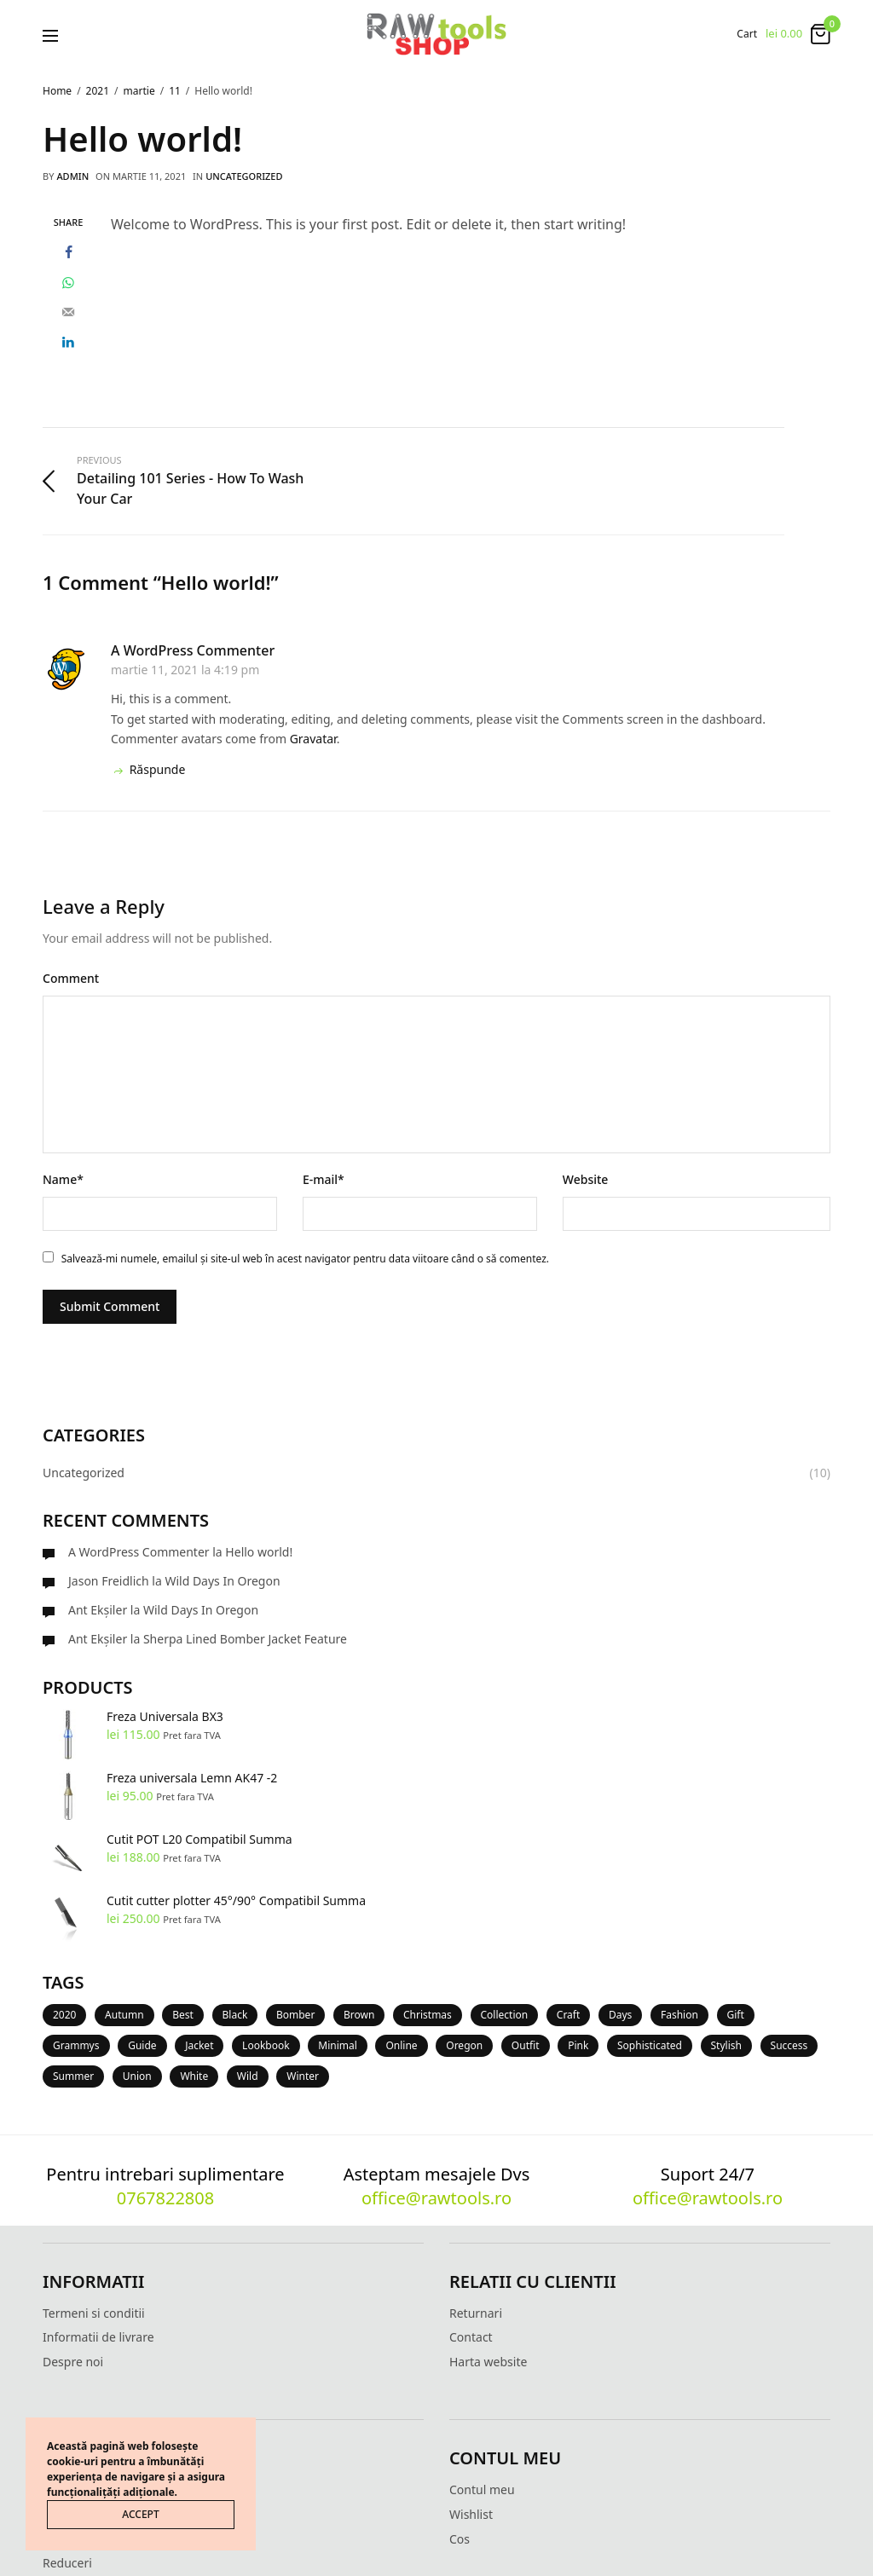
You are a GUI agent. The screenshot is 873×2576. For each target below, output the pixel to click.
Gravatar (313, 739)
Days (620, 2014)
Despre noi (73, 2362)
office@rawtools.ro (436, 2197)
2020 (64, 2014)
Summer (73, 2076)
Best (183, 2014)
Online (401, 2045)
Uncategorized (243, 176)
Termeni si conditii (94, 2313)
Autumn (124, 2014)
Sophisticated (649, 2045)
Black (235, 2014)
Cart (747, 34)
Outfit (526, 2045)
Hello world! (258, 1552)
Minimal (337, 2045)
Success (789, 2045)
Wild (247, 2076)
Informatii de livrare (98, 2337)
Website (586, 1179)
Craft (569, 2014)
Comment (71, 978)
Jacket (199, 2045)
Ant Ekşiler (97, 1610)
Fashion (679, 2014)
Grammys (76, 2045)
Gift (735, 2014)
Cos (459, 2539)
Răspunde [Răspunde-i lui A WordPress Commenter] (148, 769)
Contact (471, 2337)
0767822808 (165, 2197)
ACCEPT (140, 2514)
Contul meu (482, 2489)
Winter (302, 2076)
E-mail (323, 1179)
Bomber (295, 2014)
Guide (142, 2045)
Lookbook (266, 2045)
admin (72, 176)
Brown (359, 2014)
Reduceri (67, 2563)
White (194, 2076)
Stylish (726, 2045)
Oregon (464, 2045)
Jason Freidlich (108, 1581)
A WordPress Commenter (193, 650)
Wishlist (471, 2514)
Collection (505, 2014)
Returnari (475, 2313)
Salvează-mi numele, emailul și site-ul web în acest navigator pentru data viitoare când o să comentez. (305, 1258)
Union (137, 2076)
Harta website (488, 2362)
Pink (578, 2045)
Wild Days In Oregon (222, 1581)
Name (63, 1179)
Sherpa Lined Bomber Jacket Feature (245, 1639)
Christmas (427, 2014)
